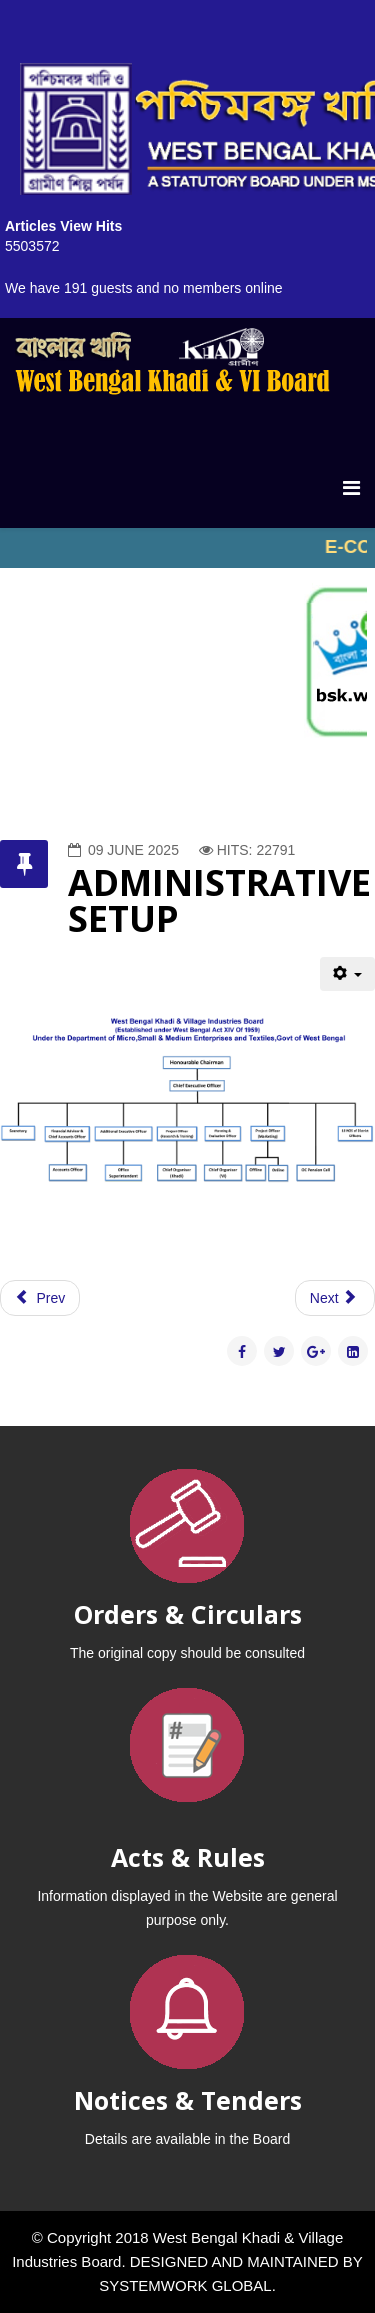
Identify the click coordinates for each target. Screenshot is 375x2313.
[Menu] (351, 488)
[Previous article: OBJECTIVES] (40, 1298)
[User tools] (347, 974)
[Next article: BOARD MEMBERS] (335, 1298)
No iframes (187, 548)
